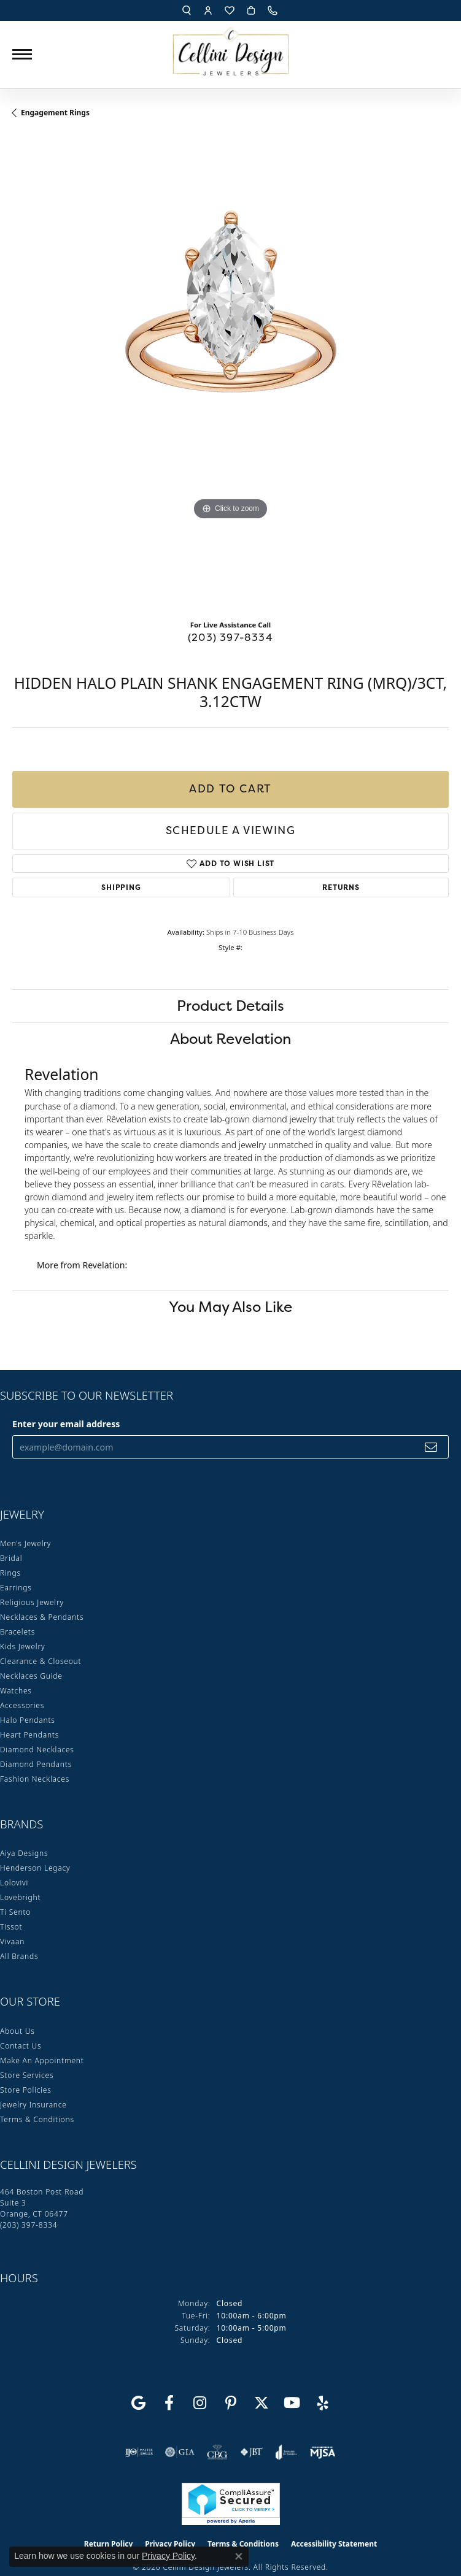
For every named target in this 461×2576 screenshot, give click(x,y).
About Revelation (231, 1039)
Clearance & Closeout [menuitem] (40, 1661)
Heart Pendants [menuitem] (29, 1735)
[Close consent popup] (238, 2556)
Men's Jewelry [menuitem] (25, 1543)
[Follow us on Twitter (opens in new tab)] (261, 2403)
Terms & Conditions (37, 2119)
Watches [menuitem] (16, 1690)
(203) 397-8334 (230, 637)
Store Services (26, 2075)
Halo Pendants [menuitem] (27, 1720)
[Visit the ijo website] (139, 2452)
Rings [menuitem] (10, 1573)
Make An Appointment (42, 2060)
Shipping (121, 887)
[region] (230, 373)
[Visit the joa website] (286, 2452)
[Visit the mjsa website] (322, 2452)
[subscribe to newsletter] (431, 1447)
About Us (17, 2031)
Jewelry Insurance (33, 2104)
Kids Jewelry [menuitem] (22, 1646)
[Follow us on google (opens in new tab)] (138, 2403)
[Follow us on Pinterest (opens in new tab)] (231, 2403)
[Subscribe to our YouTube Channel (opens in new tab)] (292, 2403)
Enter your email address (66, 1424)
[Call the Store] (28, 2225)
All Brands (19, 1956)
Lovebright (20, 1897)
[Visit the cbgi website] (217, 2452)
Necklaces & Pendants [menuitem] (41, 1617)
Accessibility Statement (334, 2544)
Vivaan (12, 1941)
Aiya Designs (24, 1853)
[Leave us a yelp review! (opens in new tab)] (323, 2403)
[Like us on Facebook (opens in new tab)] (169, 2403)
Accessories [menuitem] (22, 1705)
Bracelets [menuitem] (17, 1632)
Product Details (230, 1005)
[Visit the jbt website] (251, 2452)
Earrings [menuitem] (16, 1587)
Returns (341, 887)
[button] (187, 10)
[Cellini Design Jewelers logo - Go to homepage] (230, 48)
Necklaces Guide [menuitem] (31, 1676)
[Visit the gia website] (180, 2452)
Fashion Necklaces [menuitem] (34, 1779)
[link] (274, 10)
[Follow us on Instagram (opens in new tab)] (200, 2403)
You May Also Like (230, 1307)
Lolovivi (14, 1882)
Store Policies (26, 2090)
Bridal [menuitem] (11, 1558)
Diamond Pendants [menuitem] (36, 1764)
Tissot (11, 1927)
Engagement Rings (55, 112)
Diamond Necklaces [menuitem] (37, 1749)
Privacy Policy (168, 2556)
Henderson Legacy (35, 1868)
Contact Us (20, 2046)
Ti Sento (15, 1912)
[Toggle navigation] (22, 54)
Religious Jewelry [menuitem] (32, 1602)
